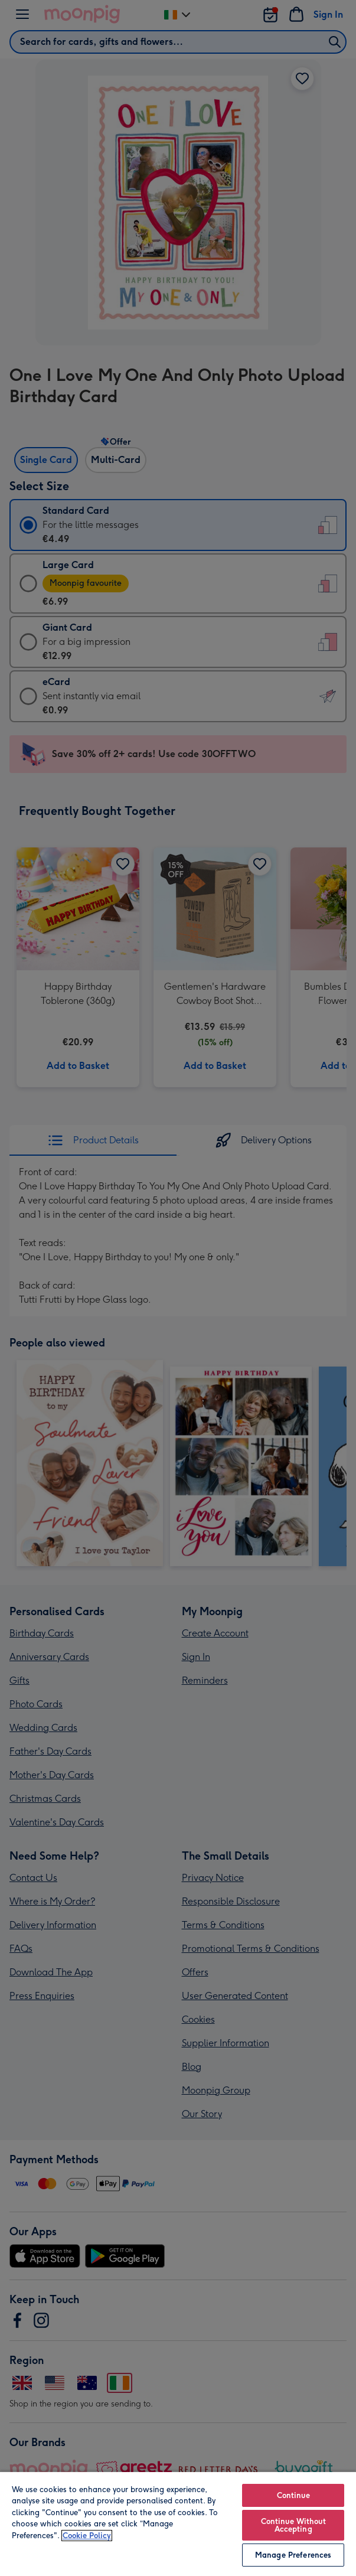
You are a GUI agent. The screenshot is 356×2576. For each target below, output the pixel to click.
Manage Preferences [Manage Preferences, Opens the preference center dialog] (293, 2555)
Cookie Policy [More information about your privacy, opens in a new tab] (87, 2535)
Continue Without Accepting (293, 2525)
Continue (293, 2495)
